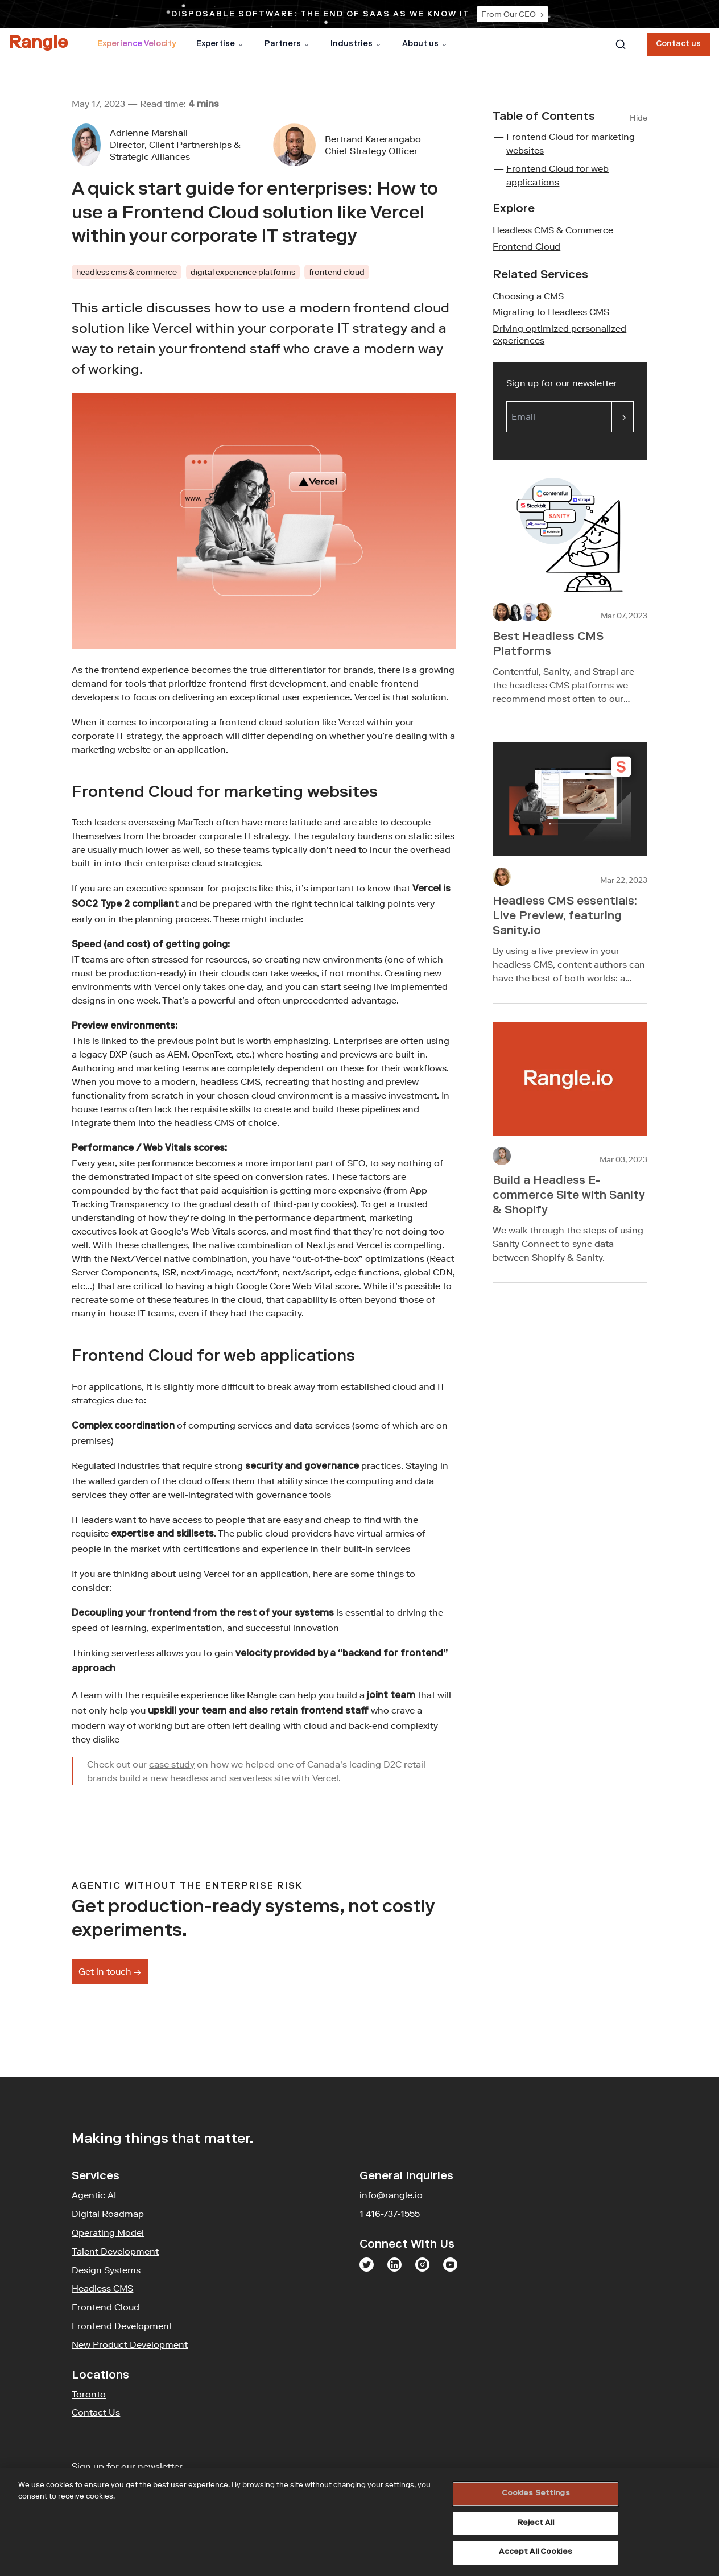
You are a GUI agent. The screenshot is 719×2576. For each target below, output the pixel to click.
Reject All (536, 2523)
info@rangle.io (391, 2195)
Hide (638, 118)
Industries (356, 44)
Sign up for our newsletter (569, 382)
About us (425, 44)
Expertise (220, 44)
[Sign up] (622, 416)
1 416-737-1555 (390, 2213)
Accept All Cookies (535, 2552)
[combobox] (620, 44)
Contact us (678, 44)
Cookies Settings (536, 2493)
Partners (287, 44)
